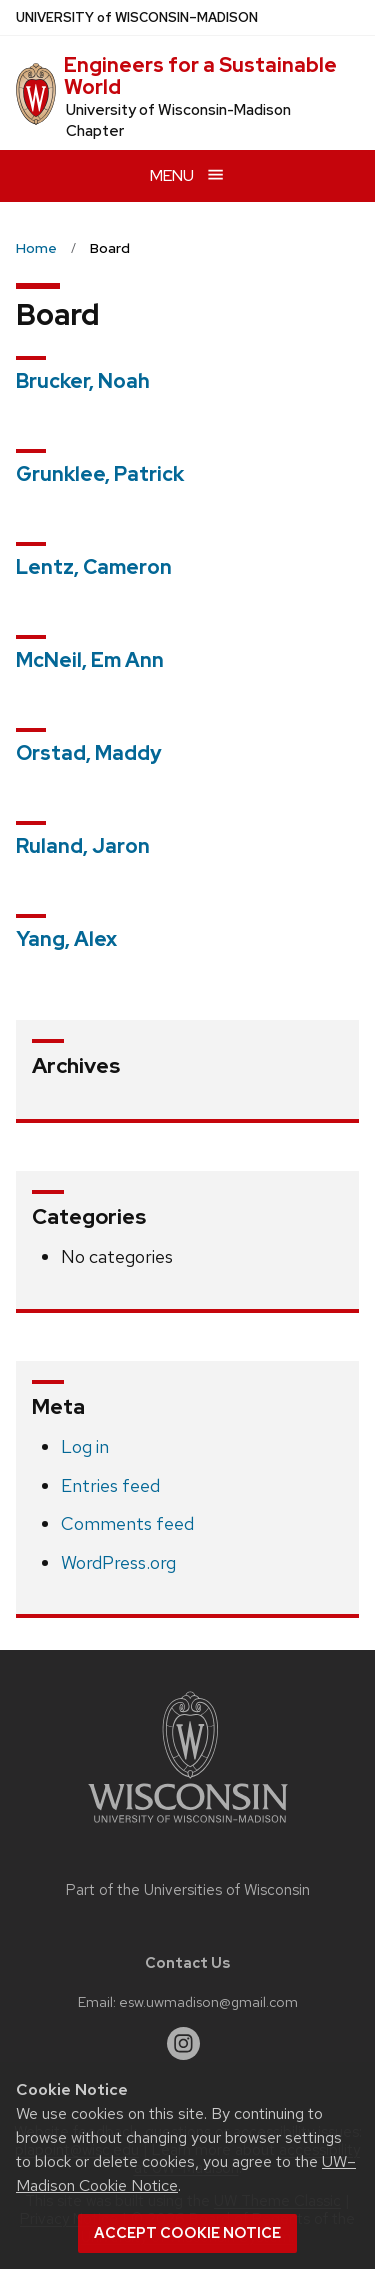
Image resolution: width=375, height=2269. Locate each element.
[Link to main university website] (188, 1826)
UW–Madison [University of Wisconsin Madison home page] (137, 17)
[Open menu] (187, 175)
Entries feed (110, 1485)
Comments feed (127, 1523)
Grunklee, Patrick (100, 474)
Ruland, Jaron (83, 846)
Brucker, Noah (83, 381)
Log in (85, 1446)
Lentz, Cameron (94, 567)
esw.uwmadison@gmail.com (208, 2001)
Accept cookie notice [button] (187, 2233)
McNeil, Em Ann (90, 660)
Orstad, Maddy (89, 753)
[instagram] (184, 2044)
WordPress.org (118, 1562)
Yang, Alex (66, 939)
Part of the (188, 1890)
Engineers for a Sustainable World (200, 76)
